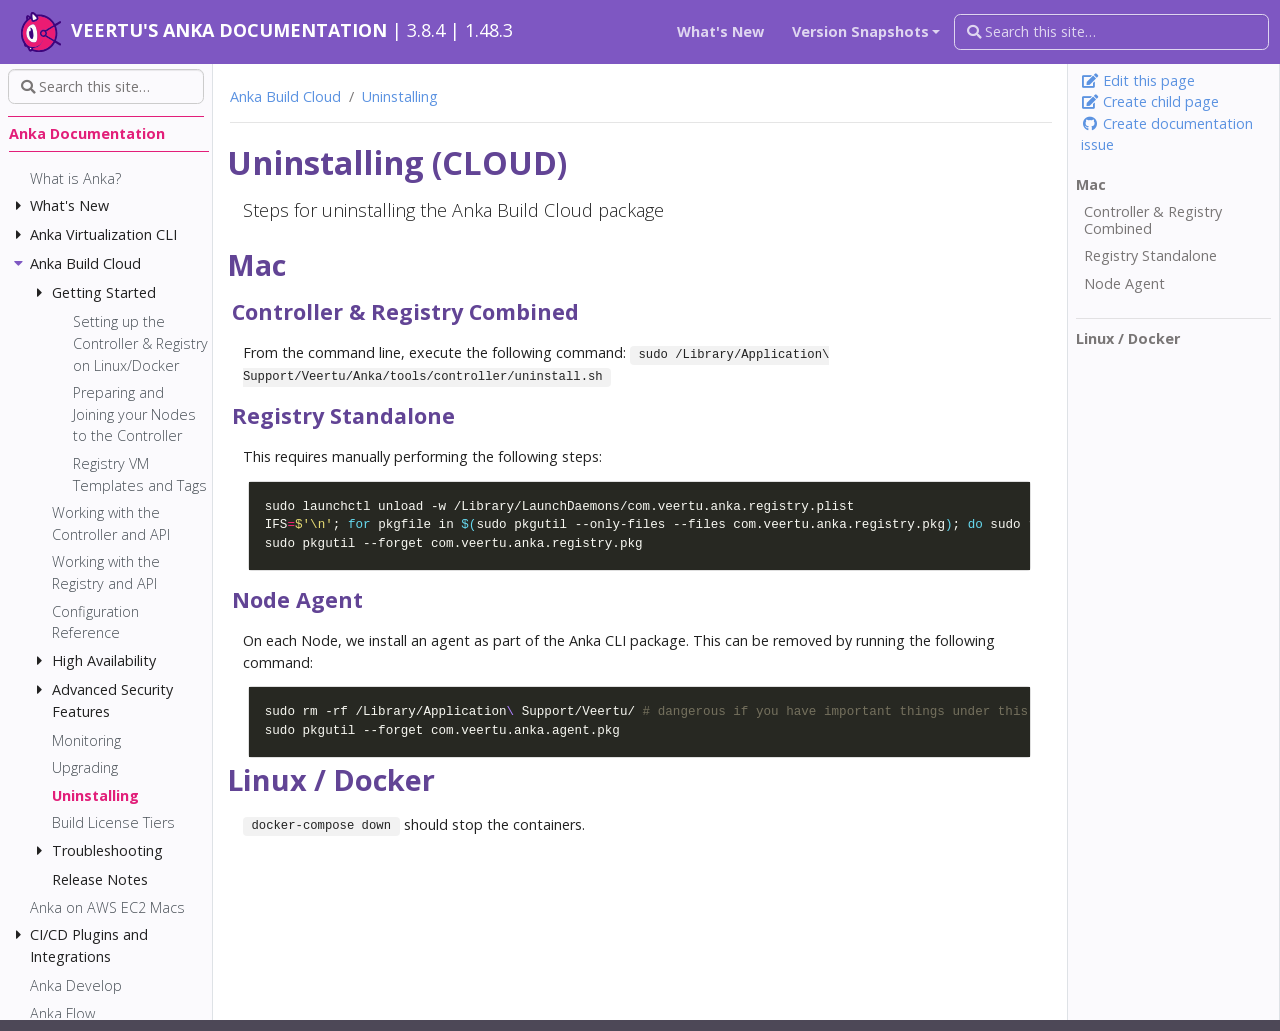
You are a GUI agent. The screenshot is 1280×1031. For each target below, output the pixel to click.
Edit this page (1138, 80)
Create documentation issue (1167, 134)
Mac (1091, 185)
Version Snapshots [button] (860, 31)
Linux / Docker (1128, 339)
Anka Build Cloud (285, 96)
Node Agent (1124, 284)
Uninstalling (400, 96)
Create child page (1150, 101)
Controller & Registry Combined (1153, 220)
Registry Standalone (1150, 256)
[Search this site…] (1111, 32)
